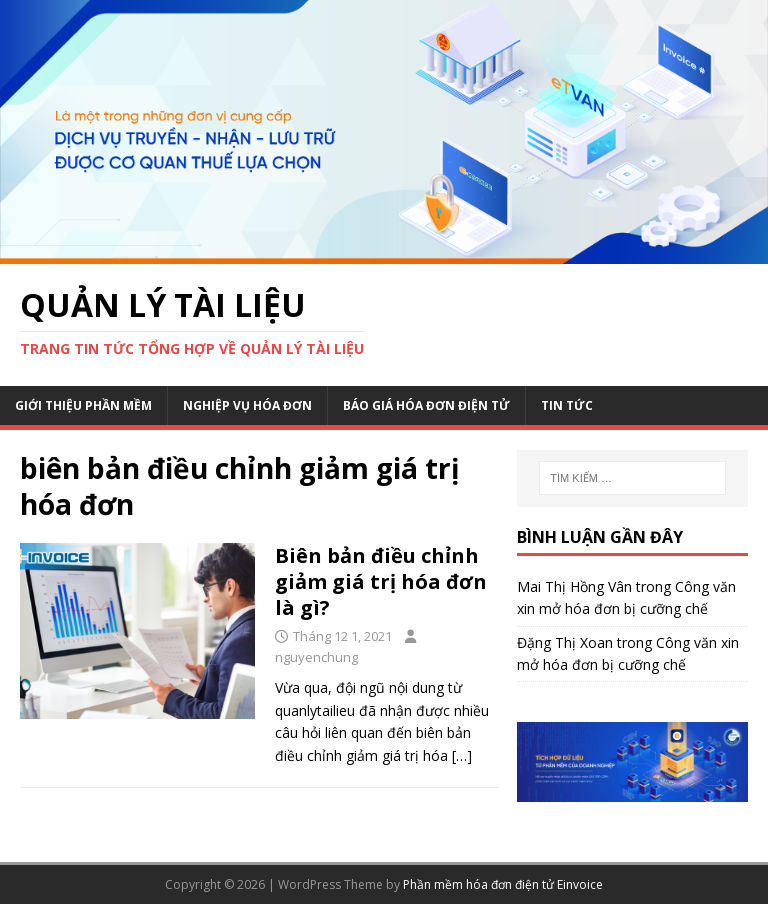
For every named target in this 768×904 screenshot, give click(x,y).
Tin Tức (567, 405)
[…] (462, 755)
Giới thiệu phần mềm (83, 405)
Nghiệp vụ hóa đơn (247, 405)
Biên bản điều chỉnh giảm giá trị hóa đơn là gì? (381, 581)
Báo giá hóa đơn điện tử (426, 405)
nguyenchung (316, 657)
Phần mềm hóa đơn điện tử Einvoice (503, 884)
